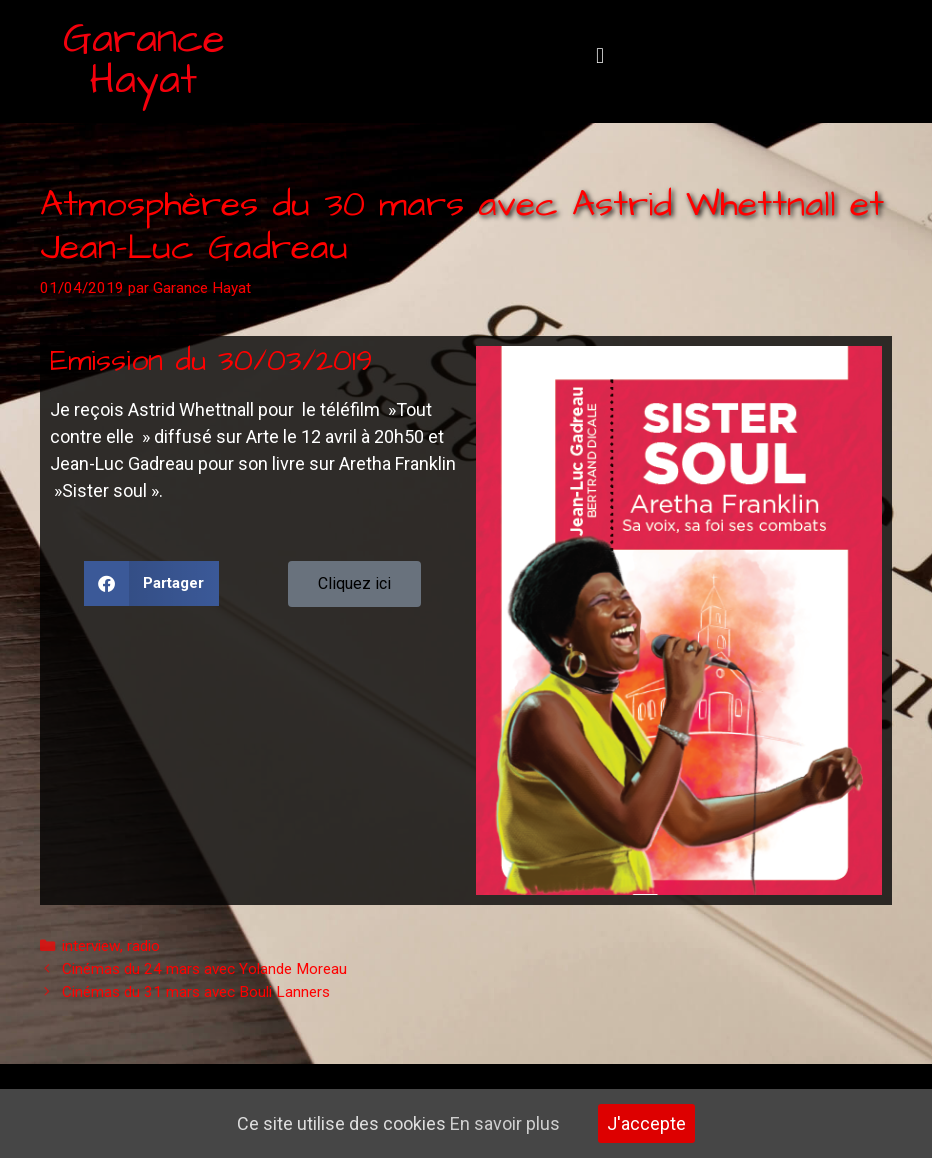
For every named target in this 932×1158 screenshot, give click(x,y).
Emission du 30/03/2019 (211, 361)
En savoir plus (505, 1123)
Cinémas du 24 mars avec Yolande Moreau (204, 969)
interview (91, 946)
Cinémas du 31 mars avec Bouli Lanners (196, 992)
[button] (599, 56)
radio (143, 946)
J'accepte (646, 1123)
